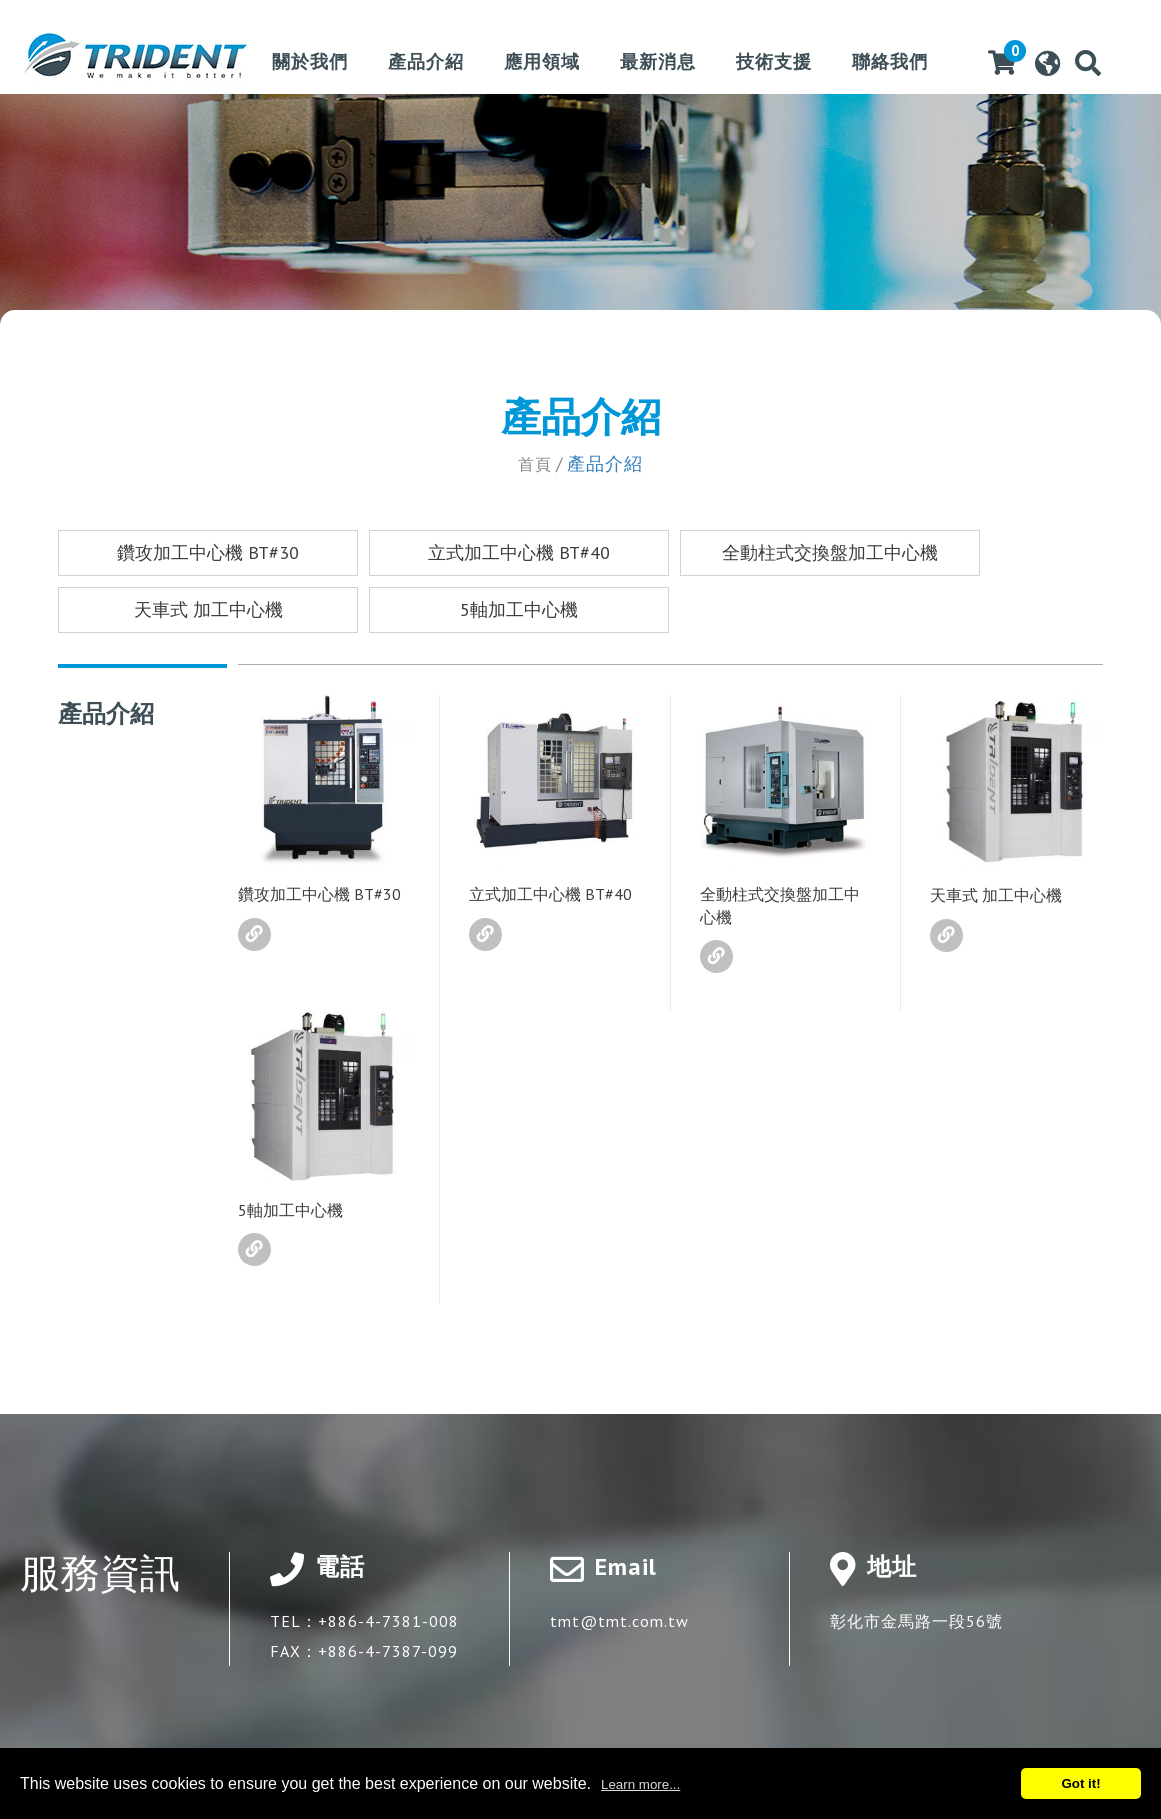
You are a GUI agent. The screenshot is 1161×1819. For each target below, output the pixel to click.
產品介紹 (426, 63)
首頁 (535, 463)
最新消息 (658, 63)
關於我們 (310, 63)
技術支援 (774, 63)
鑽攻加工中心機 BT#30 (208, 552)
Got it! (1080, 1783)
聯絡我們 (890, 63)
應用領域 (542, 63)
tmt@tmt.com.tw (619, 1621)
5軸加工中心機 (519, 609)
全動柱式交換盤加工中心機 (830, 552)
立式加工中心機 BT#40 (519, 552)
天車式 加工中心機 (208, 609)
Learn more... (640, 1784)
